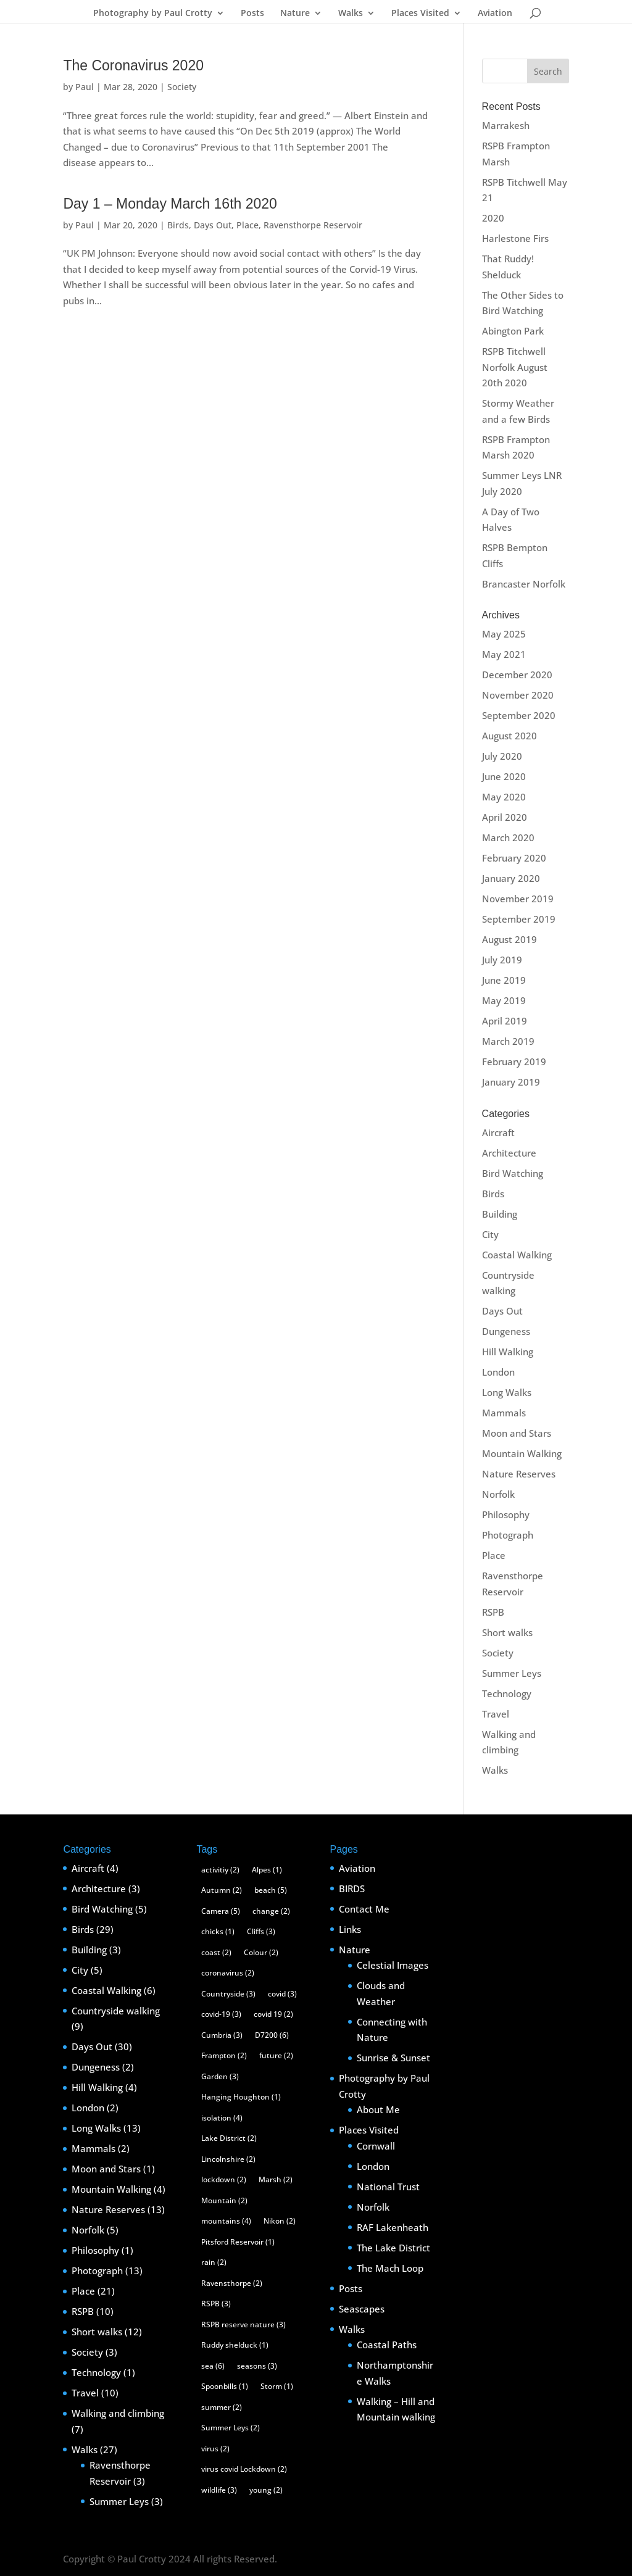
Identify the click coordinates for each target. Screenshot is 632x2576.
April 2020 (504, 817)
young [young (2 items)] (266, 2490)
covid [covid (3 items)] (282, 1993)
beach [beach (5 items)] (270, 1890)
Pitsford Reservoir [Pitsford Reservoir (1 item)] (238, 2242)
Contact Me (364, 1909)
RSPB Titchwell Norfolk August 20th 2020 (514, 367)
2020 (493, 218)
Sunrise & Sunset (393, 2057)
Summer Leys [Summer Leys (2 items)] (230, 2427)
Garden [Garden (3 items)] (220, 2076)
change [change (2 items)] (271, 1911)
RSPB (493, 1612)
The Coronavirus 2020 (133, 65)
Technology (506, 1693)
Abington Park (513, 331)
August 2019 (509, 939)
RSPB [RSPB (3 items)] (216, 2303)
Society (181, 87)
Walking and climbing (118, 2413)
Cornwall (376, 2146)
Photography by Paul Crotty (152, 14)
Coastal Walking (517, 1255)
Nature (295, 14)
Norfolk (498, 1494)
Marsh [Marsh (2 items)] (276, 2179)
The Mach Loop (390, 2268)
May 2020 (504, 797)
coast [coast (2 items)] (216, 1952)
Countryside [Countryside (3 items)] (228, 1993)
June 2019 (504, 980)
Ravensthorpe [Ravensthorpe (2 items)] (231, 2283)
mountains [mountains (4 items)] (226, 2221)
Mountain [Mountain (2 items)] (224, 2200)
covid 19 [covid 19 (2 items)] (273, 2014)
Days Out (212, 225)
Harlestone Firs (515, 238)
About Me (378, 2109)
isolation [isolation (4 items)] (222, 2118)
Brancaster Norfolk (523, 584)
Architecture (509, 1153)
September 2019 (518, 919)
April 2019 (504, 1021)
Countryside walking (116, 2011)
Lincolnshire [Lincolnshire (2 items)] (228, 2159)
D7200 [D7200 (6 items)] (272, 2035)
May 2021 (504, 654)
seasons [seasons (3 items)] (257, 2366)
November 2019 (518, 898)
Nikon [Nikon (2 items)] (280, 2221)
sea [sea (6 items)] (213, 2366)
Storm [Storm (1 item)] (276, 2386)
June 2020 (504, 776)
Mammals (504, 1412)
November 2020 (518, 695)
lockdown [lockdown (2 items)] (223, 2179)
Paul (84, 87)
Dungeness (506, 1331)
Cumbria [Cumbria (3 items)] (222, 2035)
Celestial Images (392, 1965)
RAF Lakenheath (392, 2227)
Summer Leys (511, 1673)
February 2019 (514, 1061)
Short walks (507, 1632)
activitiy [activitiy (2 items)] (220, 1869)
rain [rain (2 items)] (214, 2262)
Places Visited (420, 14)
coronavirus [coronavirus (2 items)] (227, 1972)
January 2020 (511, 878)
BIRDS (352, 1888)
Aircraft (498, 1132)
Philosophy (506, 1514)
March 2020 (508, 837)
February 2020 (514, 858)
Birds (178, 225)
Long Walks (506, 1392)
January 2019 (511, 1082)
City (490, 1234)
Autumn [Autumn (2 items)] (221, 1890)
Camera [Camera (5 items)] (220, 1911)
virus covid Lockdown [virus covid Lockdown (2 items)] (244, 2469)
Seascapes (362, 2309)
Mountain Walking (522, 1453)
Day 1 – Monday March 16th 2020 (169, 204)
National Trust (388, 2186)
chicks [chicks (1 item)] (218, 1931)
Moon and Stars (516, 1433)
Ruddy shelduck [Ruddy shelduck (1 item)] (234, 2345)
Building (499, 1214)
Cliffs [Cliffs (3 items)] (261, 1931)
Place (247, 225)
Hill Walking (507, 1351)
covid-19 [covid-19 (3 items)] (221, 2014)
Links (350, 1929)
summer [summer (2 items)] (221, 2407)
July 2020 (502, 756)
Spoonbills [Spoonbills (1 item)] (224, 2386)
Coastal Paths (387, 2344)
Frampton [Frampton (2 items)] (224, 2055)
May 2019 (504, 1000)
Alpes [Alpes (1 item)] (267, 1869)
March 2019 (508, 1041)
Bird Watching (512, 1173)
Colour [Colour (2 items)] (261, 1952)
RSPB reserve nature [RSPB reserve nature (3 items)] (243, 2324)
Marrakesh (506, 125)
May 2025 (504, 634)
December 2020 (517, 674)
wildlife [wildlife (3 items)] (219, 2490)
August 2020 (509, 735)
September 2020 (518, 715)
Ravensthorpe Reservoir (313, 225)
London (498, 1372)
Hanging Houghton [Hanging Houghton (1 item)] (241, 2097)
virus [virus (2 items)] (215, 2448)
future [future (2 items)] (276, 2055)
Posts (252, 14)
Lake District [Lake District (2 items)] (229, 2138)
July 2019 (502, 960)
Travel (495, 1714)
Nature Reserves (518, 1474)
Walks (350, 14)
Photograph (507, 1535)
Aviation (495, 14)
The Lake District (393, 2248)
